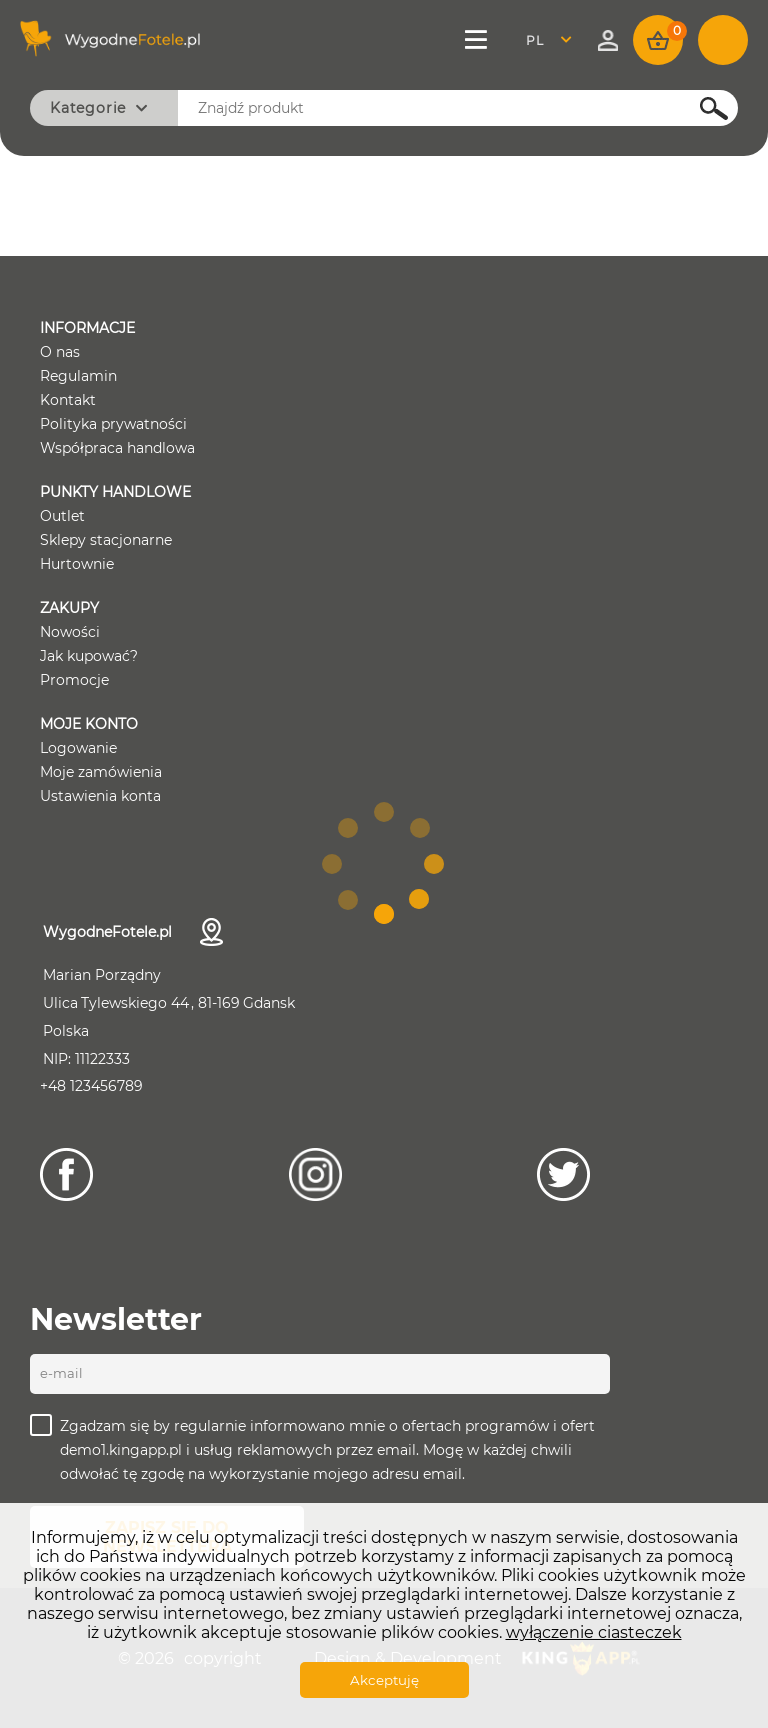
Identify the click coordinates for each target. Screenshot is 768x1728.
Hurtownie (77, 564)
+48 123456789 (91, 1086)
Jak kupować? (89, 656)
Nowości (70, 632)
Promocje (74, 680)
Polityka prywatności (113, 424)
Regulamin (78, 376)
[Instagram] (315, 1174)
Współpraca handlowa (117, 448)
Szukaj (703, 108)
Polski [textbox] (547, 40)
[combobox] (554, 40)
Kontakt (68, 400)
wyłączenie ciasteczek (594, 1632)
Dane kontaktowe (211, 932)
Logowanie (78, 748)
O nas (60, 352)
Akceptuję (384, 1680)
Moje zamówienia (101, 772)
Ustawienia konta (100, 796)
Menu (478, 40)
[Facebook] (66, 1174)
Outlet (62, 516)
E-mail (61, 1373)
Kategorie (88, 108)
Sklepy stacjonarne (106, 540)
